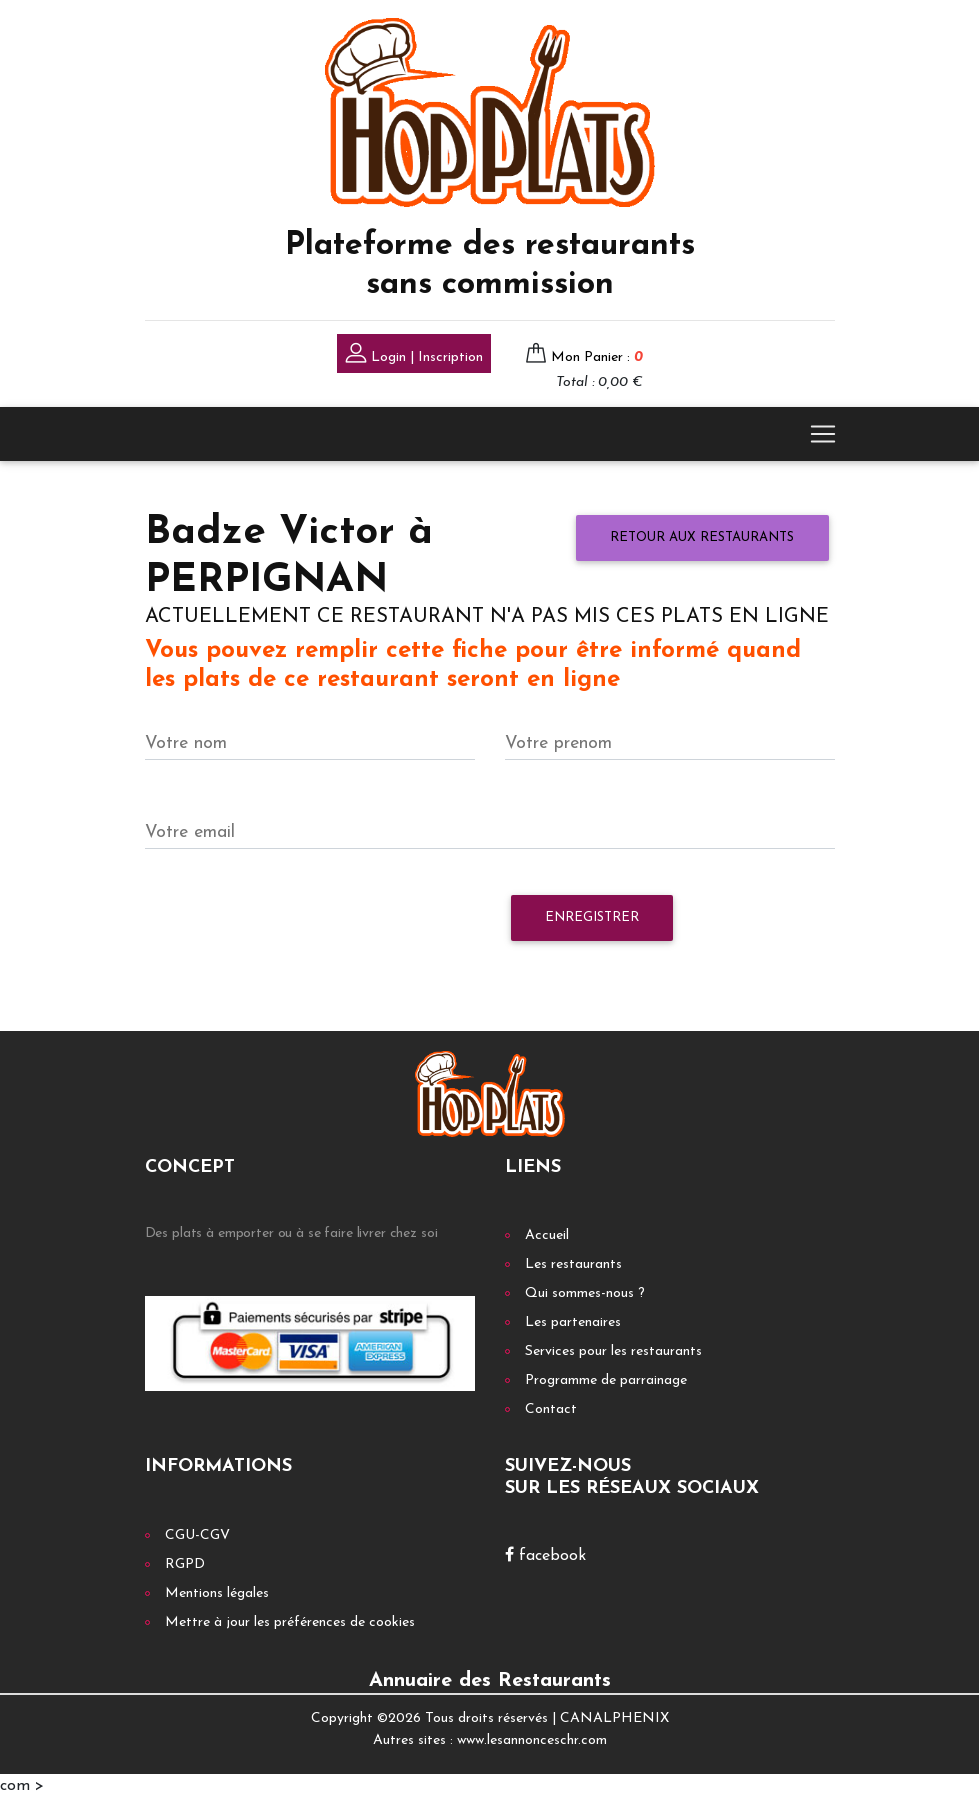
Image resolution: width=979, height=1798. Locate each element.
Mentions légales (217, 1593)
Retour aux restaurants (702, 537)
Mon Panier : (597, 357)
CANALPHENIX (614, 1718)
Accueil (547, 1235)
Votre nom (186, 743)
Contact (551, 1409)
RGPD (185, 1564)
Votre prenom (558, 743)
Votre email (190, 832)
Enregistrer (592, 917)
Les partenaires (573, 1322)
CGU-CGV (197, 1535)
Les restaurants (573, 1264)
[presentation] (297, 928)
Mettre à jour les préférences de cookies (290, 1622)
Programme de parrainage (606, 1380)
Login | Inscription (414, 355)
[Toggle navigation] (823, 434)
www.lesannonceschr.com (532, 1740)
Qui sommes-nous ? (585, 1293)
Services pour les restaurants (613, 1351)
